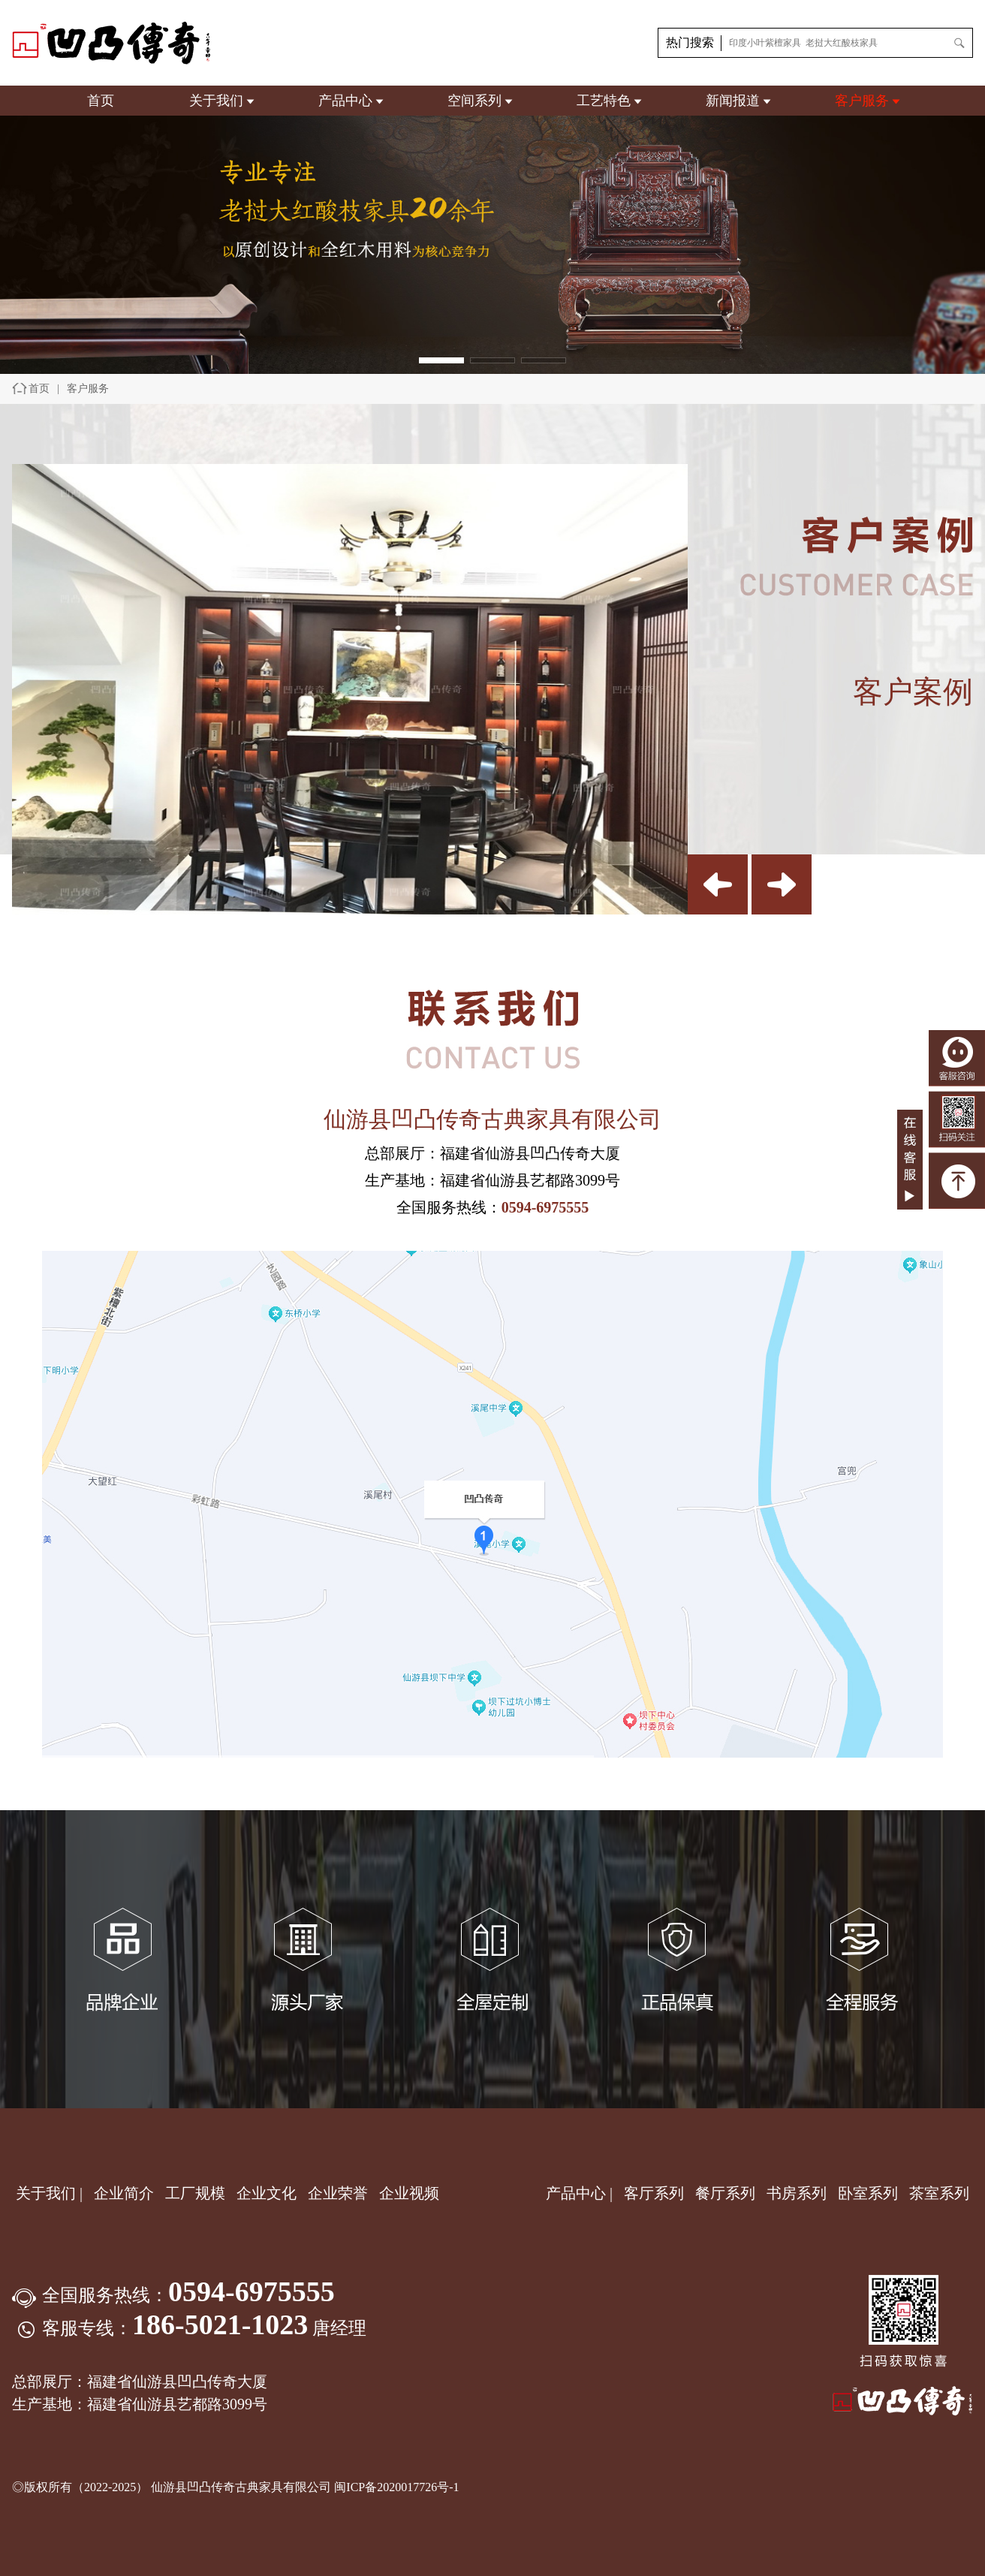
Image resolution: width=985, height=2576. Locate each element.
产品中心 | (579, 2193)
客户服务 (862, 100)
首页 (100, 100)
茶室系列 (939, 2193)
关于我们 (216, 100)
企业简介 (126, 2193)
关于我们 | (49, 2193)
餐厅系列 (725, 2193)
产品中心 (345, 100)
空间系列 (474, 100)
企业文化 (268, 2193)
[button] (441, 360)
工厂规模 (195, 2193)
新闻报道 (733, 100)
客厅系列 (654, 2193)
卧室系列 (868, 2193)
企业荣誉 (340, 2193)
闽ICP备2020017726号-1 (396, 2487)
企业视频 (409, 2193)
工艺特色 (604, 100)
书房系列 (797, 2193)
